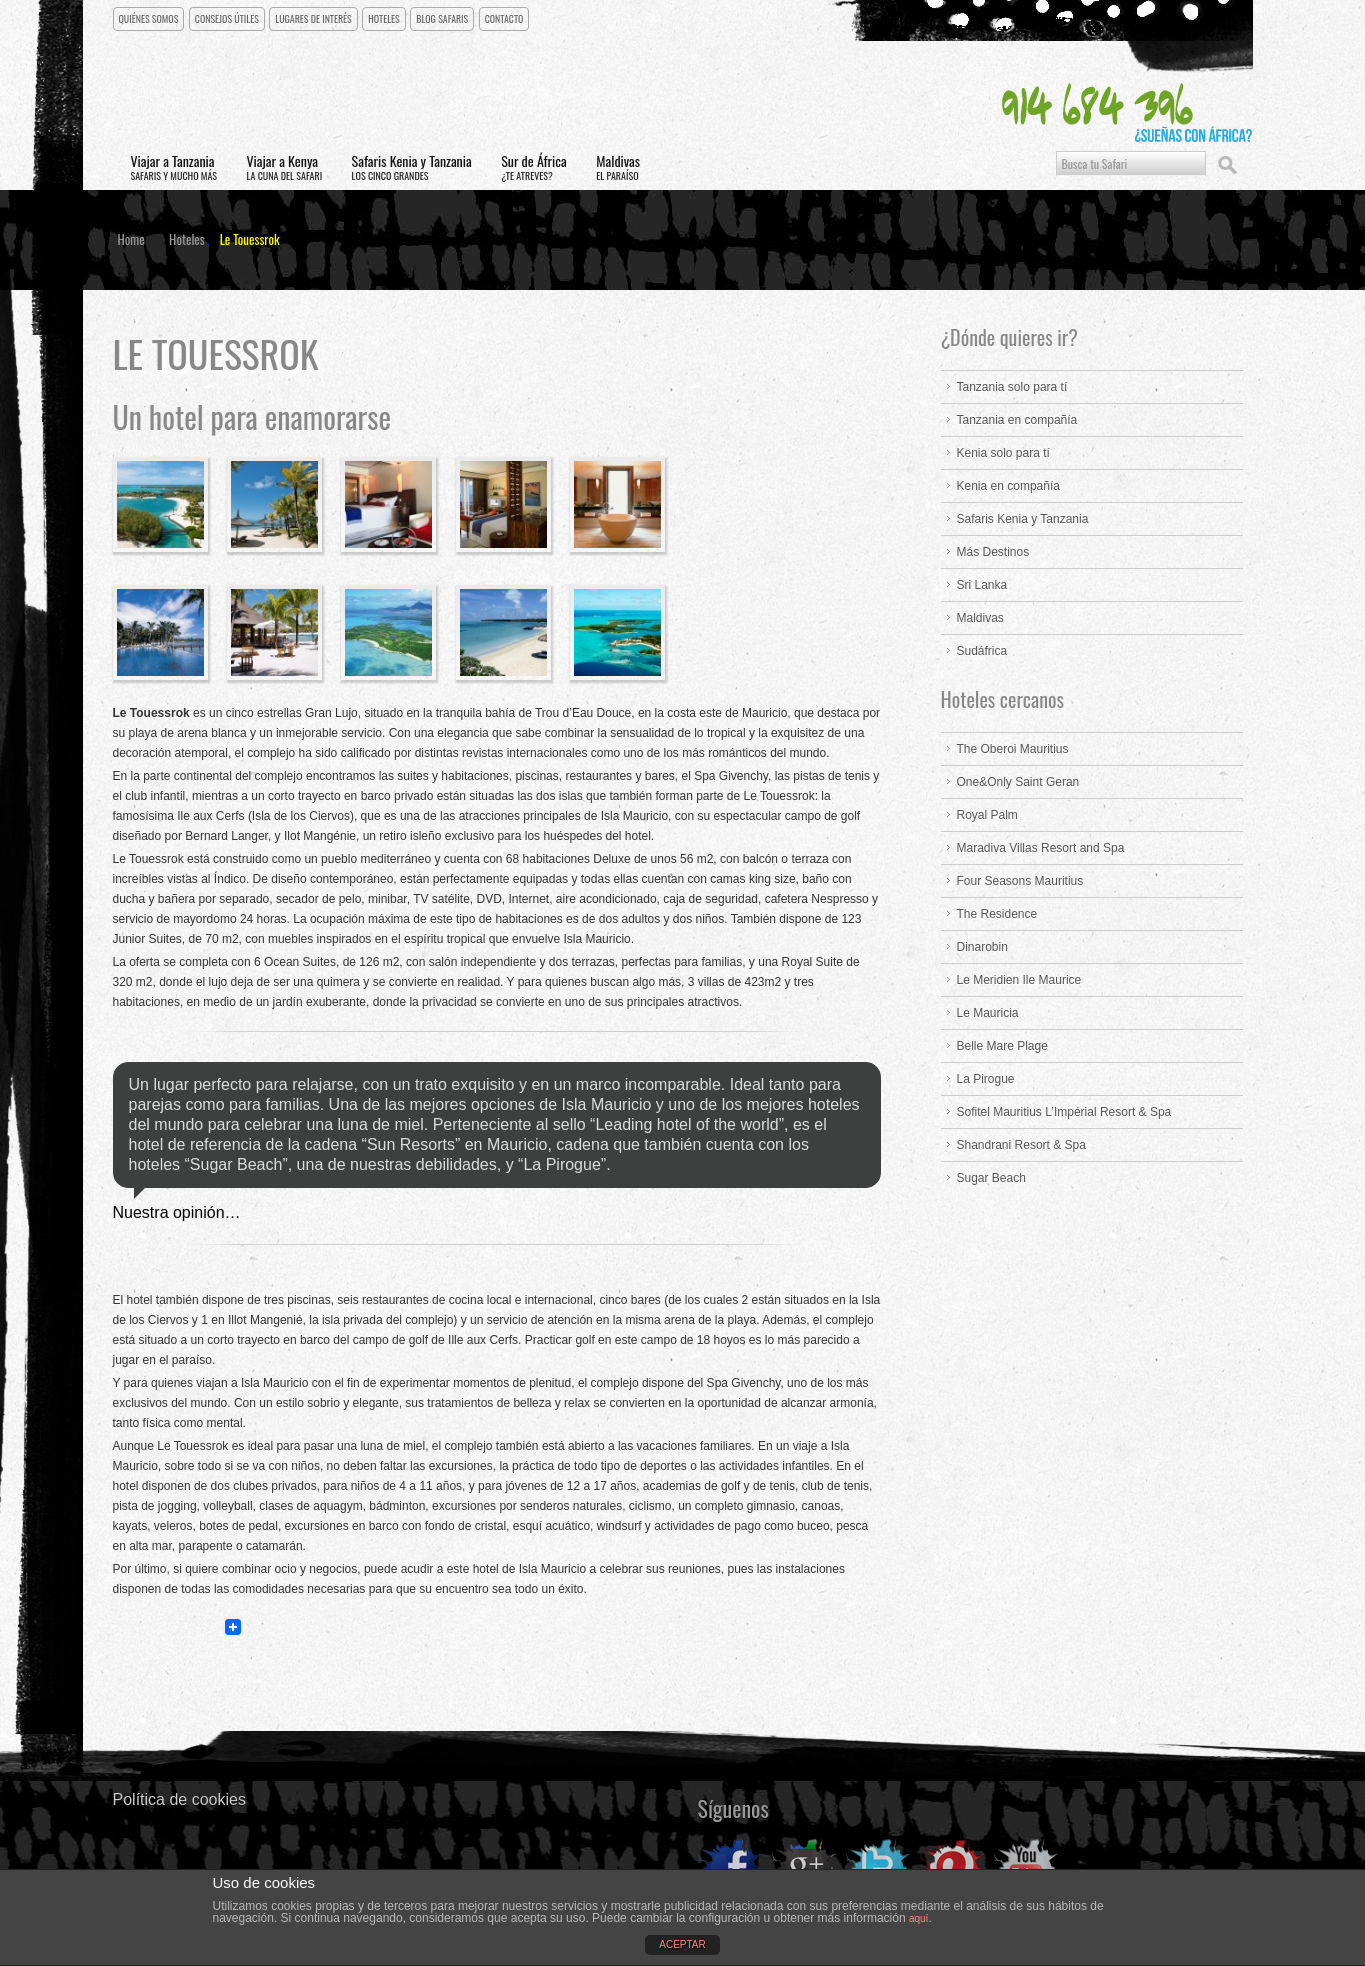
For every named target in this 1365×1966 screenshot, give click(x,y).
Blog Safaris (445, 18)
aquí (918, 1918)
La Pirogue (986, 1080)
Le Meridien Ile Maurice (1019, 981)
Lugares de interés (315, 18)
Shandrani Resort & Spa (1021, 1146)
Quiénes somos (149, 18)
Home (131, 240)
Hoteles (387, 18)
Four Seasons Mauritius (1020, 882)
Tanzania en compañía (1017, 421)
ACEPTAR (682, 1944)
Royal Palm (987, 816)
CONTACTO (507, 18)
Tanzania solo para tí (1012, 388)
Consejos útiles (228, 18)
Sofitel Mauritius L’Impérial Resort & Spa (1064, 1113)
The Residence (997, 915)
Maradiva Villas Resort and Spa (1041, 849)
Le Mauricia (988, 1014)
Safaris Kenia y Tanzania (1023, 520)
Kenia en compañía (1008, 487)
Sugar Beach (991, 1179)
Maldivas (980, 619)
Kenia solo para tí (1003, 454)
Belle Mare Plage (1002, 1047)
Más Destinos (993, 553)
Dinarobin (982, 948)
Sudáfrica (982, 652)
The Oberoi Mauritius (1013, 750)
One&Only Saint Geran (1018, 783)
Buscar (1227, 165)
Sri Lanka (982, 586)
